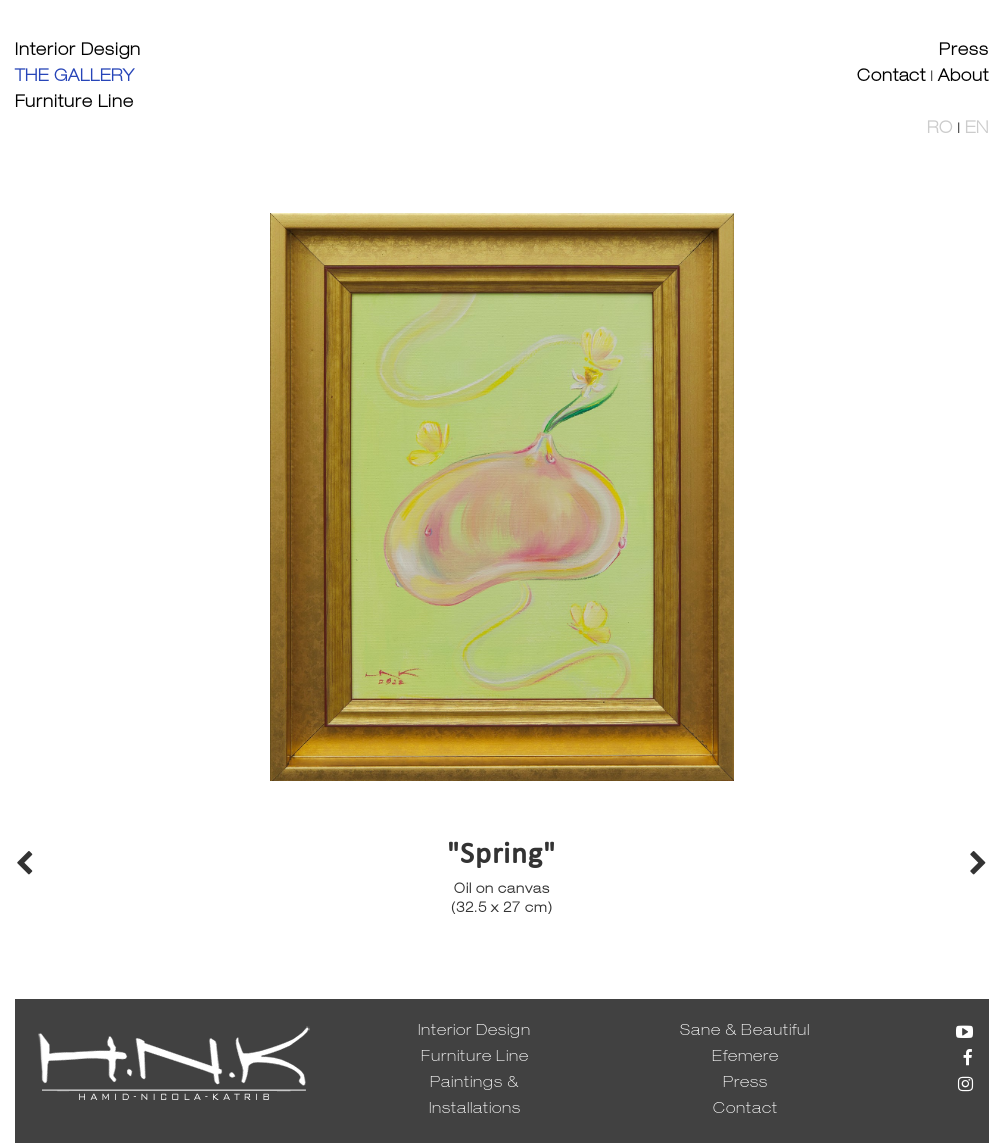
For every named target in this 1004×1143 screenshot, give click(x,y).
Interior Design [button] (78, 52)
